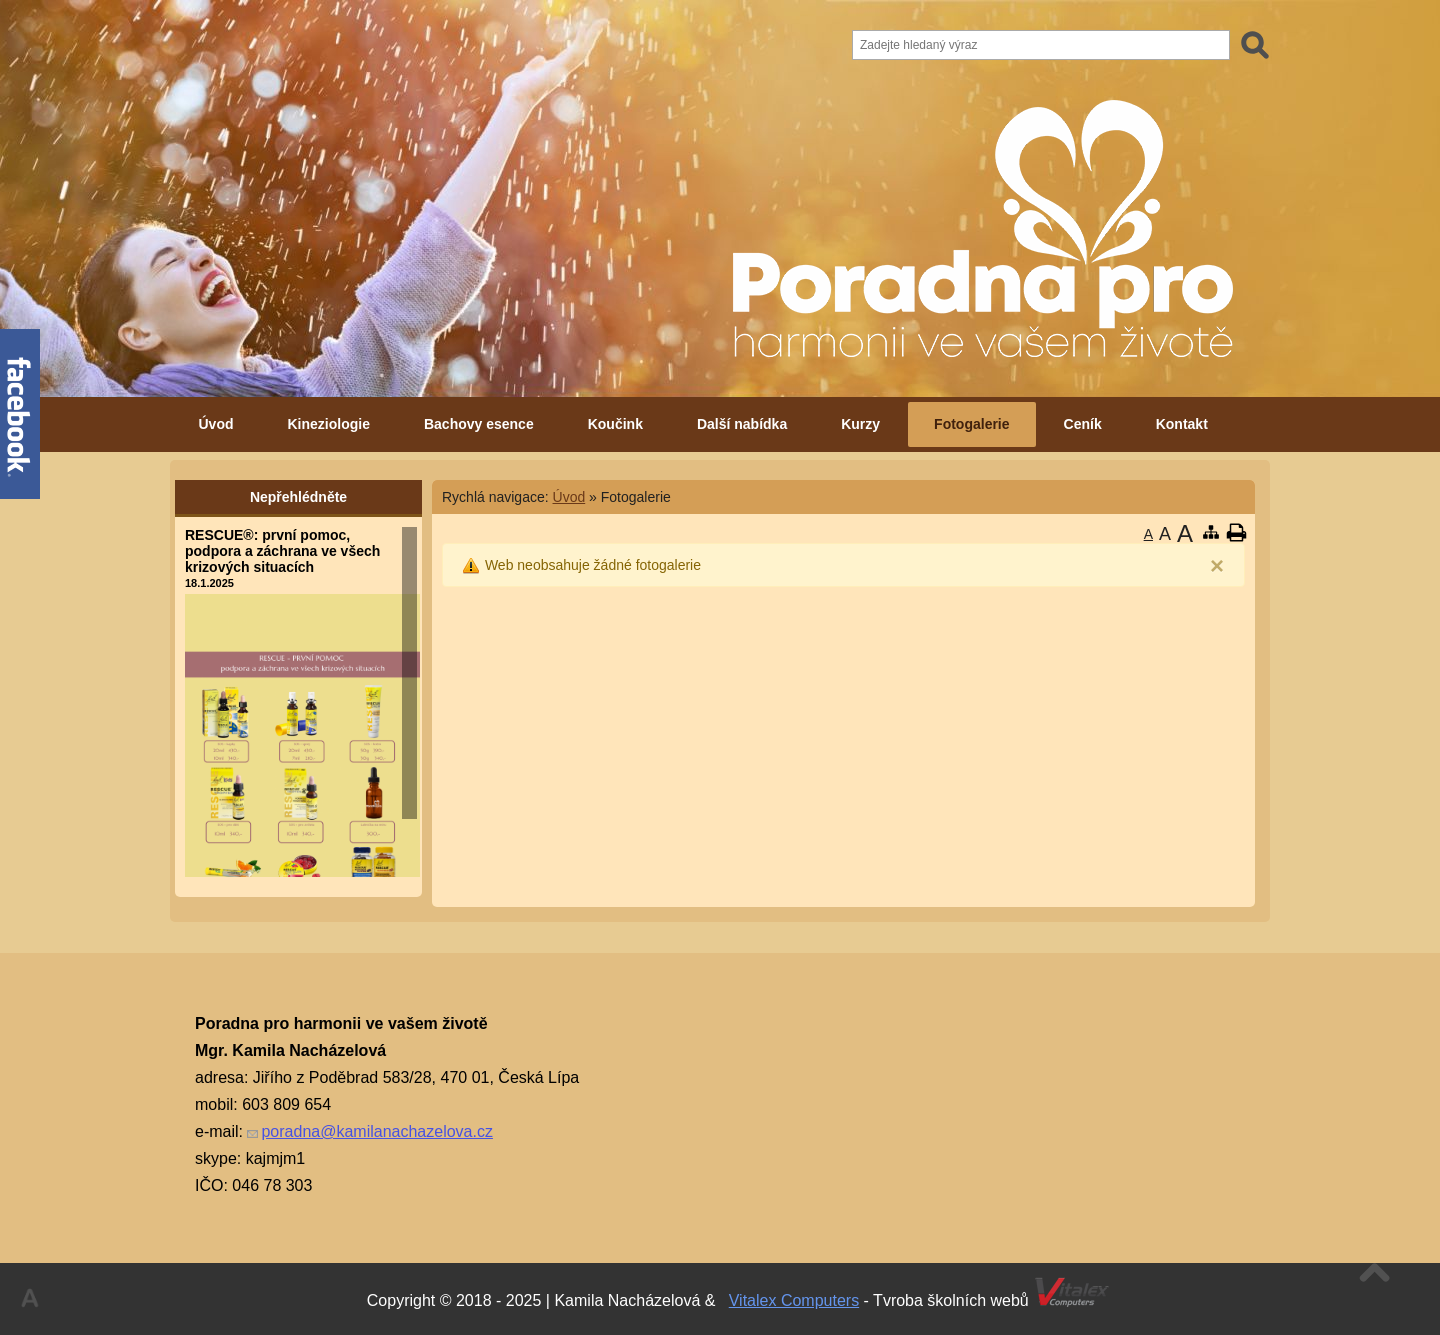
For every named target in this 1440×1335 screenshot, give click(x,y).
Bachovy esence (479, 424)
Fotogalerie (971, 424)
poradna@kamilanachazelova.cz (376, 1131)
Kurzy (860, 424)
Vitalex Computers (794, 1300)
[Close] (1217, 566)
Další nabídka (742, 424)
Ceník (1083, 424)
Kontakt (1182, 424)
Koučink (615, 424)
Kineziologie (329, 424)
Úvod (216, 424)
